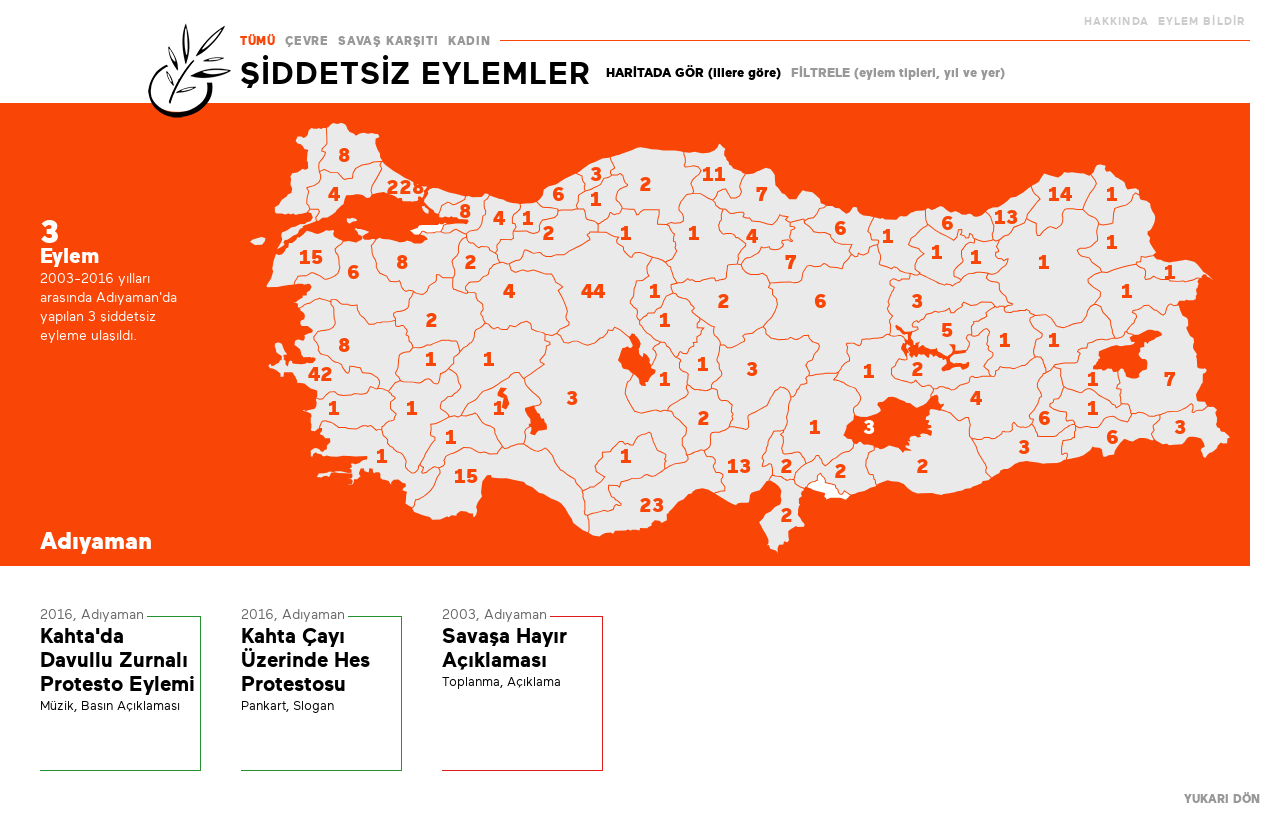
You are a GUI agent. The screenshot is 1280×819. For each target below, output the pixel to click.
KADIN (469, 41)
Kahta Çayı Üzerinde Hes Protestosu (305, 660)
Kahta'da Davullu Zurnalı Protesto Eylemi (117, 660)
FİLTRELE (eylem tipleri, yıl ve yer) (898, 72)
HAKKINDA (1116, 21)
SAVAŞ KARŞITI (388, 41)
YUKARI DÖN (1222, 799)
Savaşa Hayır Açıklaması (504, 648)
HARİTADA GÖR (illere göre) (693, 72)
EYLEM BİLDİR (1201, 21)
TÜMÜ (257, 41)
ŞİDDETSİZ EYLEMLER (415, 73)
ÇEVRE (306, 41)
